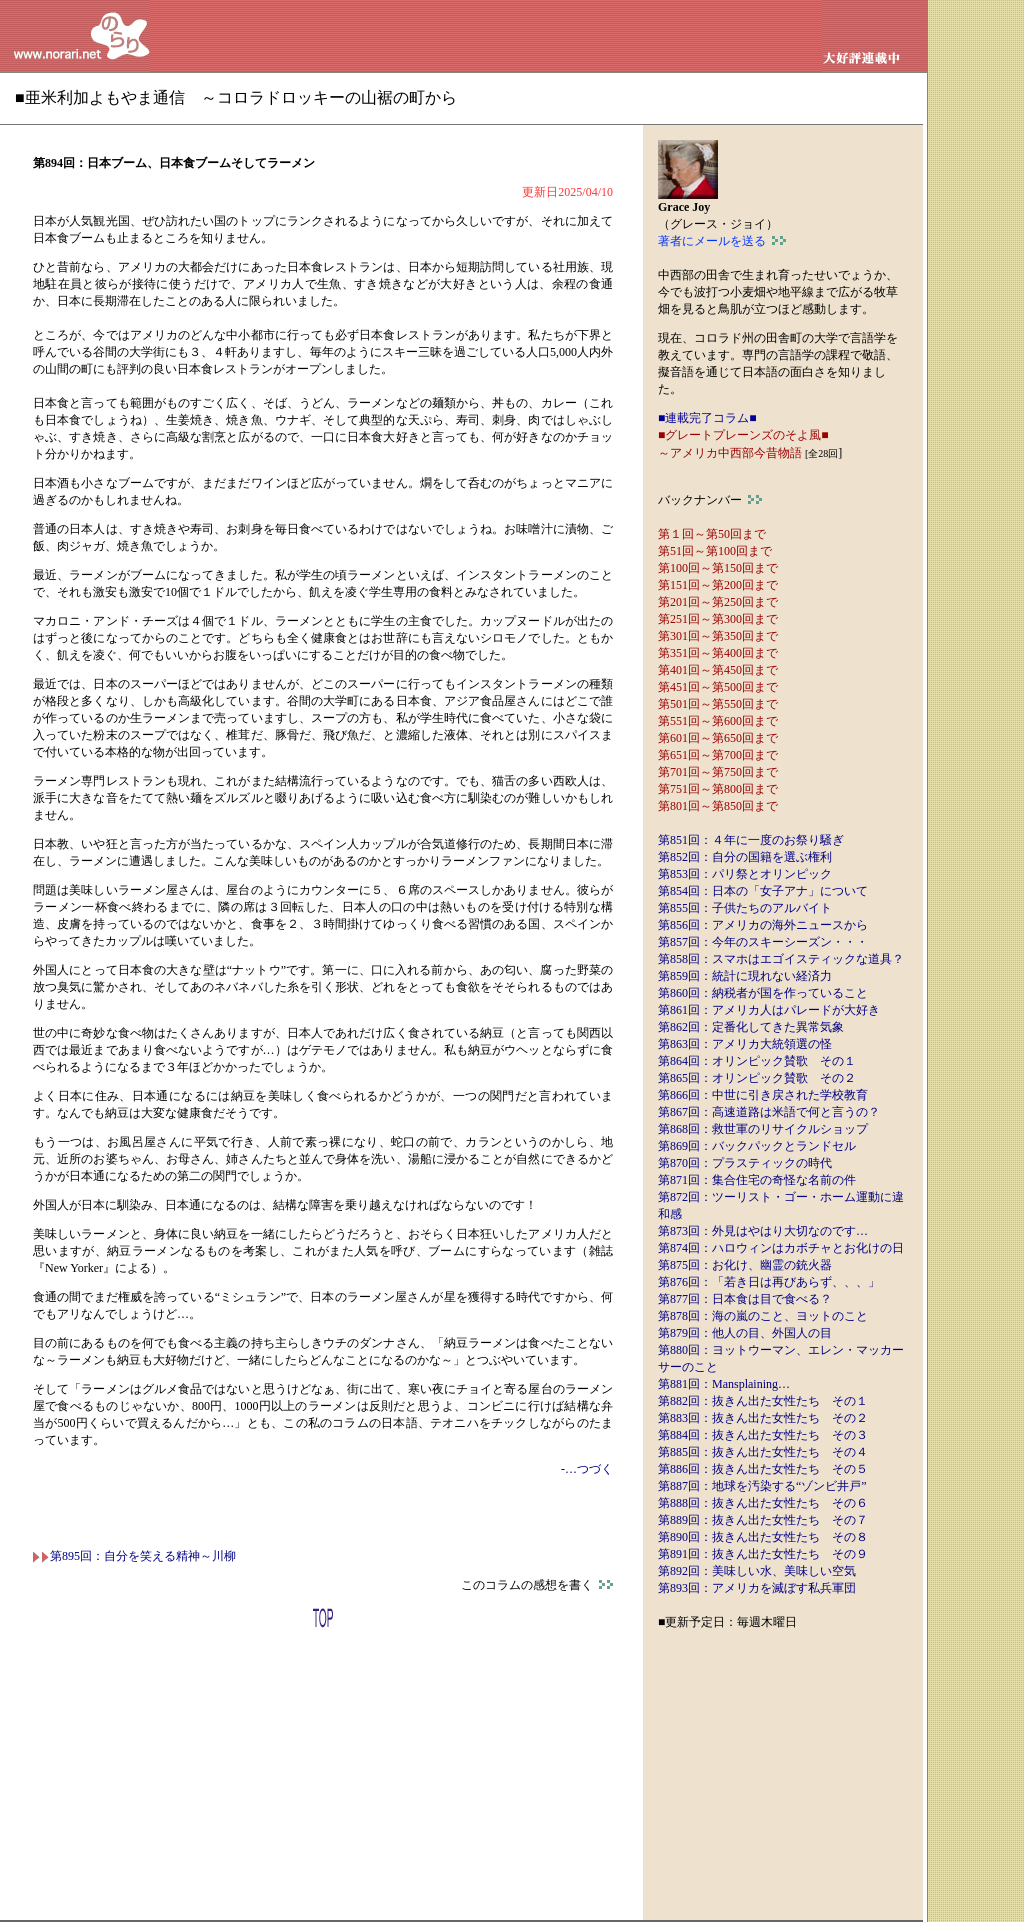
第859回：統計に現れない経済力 (745, 976)
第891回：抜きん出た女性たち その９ (763, 1554)
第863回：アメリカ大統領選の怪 (745, 1044)
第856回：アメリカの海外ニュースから (763, 925)
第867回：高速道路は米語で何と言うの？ (769, 1112)
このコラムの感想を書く (537, 1585)
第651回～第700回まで (718, 755)
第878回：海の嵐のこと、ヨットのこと (763, 1316)
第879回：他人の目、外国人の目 (745, 1333)
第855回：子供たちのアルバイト (745, 908)
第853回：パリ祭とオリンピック (745, 874)
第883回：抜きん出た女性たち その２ (763, 1418)
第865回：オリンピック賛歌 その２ (757, 1078)
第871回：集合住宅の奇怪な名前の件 (757, 1180)
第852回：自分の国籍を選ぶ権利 (745, 857)
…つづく (589, 1469)
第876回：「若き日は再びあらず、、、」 (769, 1282)
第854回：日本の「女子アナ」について (763, 891)
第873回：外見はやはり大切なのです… (763, 1231)
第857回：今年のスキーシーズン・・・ (763, 942)
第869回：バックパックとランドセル (757, 1146)
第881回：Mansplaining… (724, 1384)
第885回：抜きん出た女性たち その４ (763, 1452)
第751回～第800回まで (718, 789)
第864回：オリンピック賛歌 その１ (757, 1061)
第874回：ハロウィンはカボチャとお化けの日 (781, 1248)
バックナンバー (710, 500)
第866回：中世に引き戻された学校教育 (763, 1095)
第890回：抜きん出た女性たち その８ (763, 1537)
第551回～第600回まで (718, 721)
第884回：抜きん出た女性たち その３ (763, 1435)
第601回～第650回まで (718, 738)
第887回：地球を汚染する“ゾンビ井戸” (762, 1486)
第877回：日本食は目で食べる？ (745, 1299)
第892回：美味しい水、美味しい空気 (757, 1571)
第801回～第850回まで (718, 806)
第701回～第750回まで (718, 772)
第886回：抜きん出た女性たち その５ (763, 1469)
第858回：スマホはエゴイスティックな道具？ (781, 959)
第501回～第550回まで (718, 704)
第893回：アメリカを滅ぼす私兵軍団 (757, 1588)
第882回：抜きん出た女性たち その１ (763, 1401)
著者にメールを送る (722, 241)
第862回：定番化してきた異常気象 (751, 1027)
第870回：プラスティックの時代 (745, 1163)
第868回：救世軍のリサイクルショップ (763, 1129)
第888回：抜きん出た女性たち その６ (763, 1503)
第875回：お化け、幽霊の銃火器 (745, 1265)
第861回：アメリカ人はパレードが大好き (769, 1010)
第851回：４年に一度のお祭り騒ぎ (751, 840)
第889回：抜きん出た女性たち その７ (763, 1520)
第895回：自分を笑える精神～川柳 (134, 1556)
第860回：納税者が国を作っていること (763, 993)
